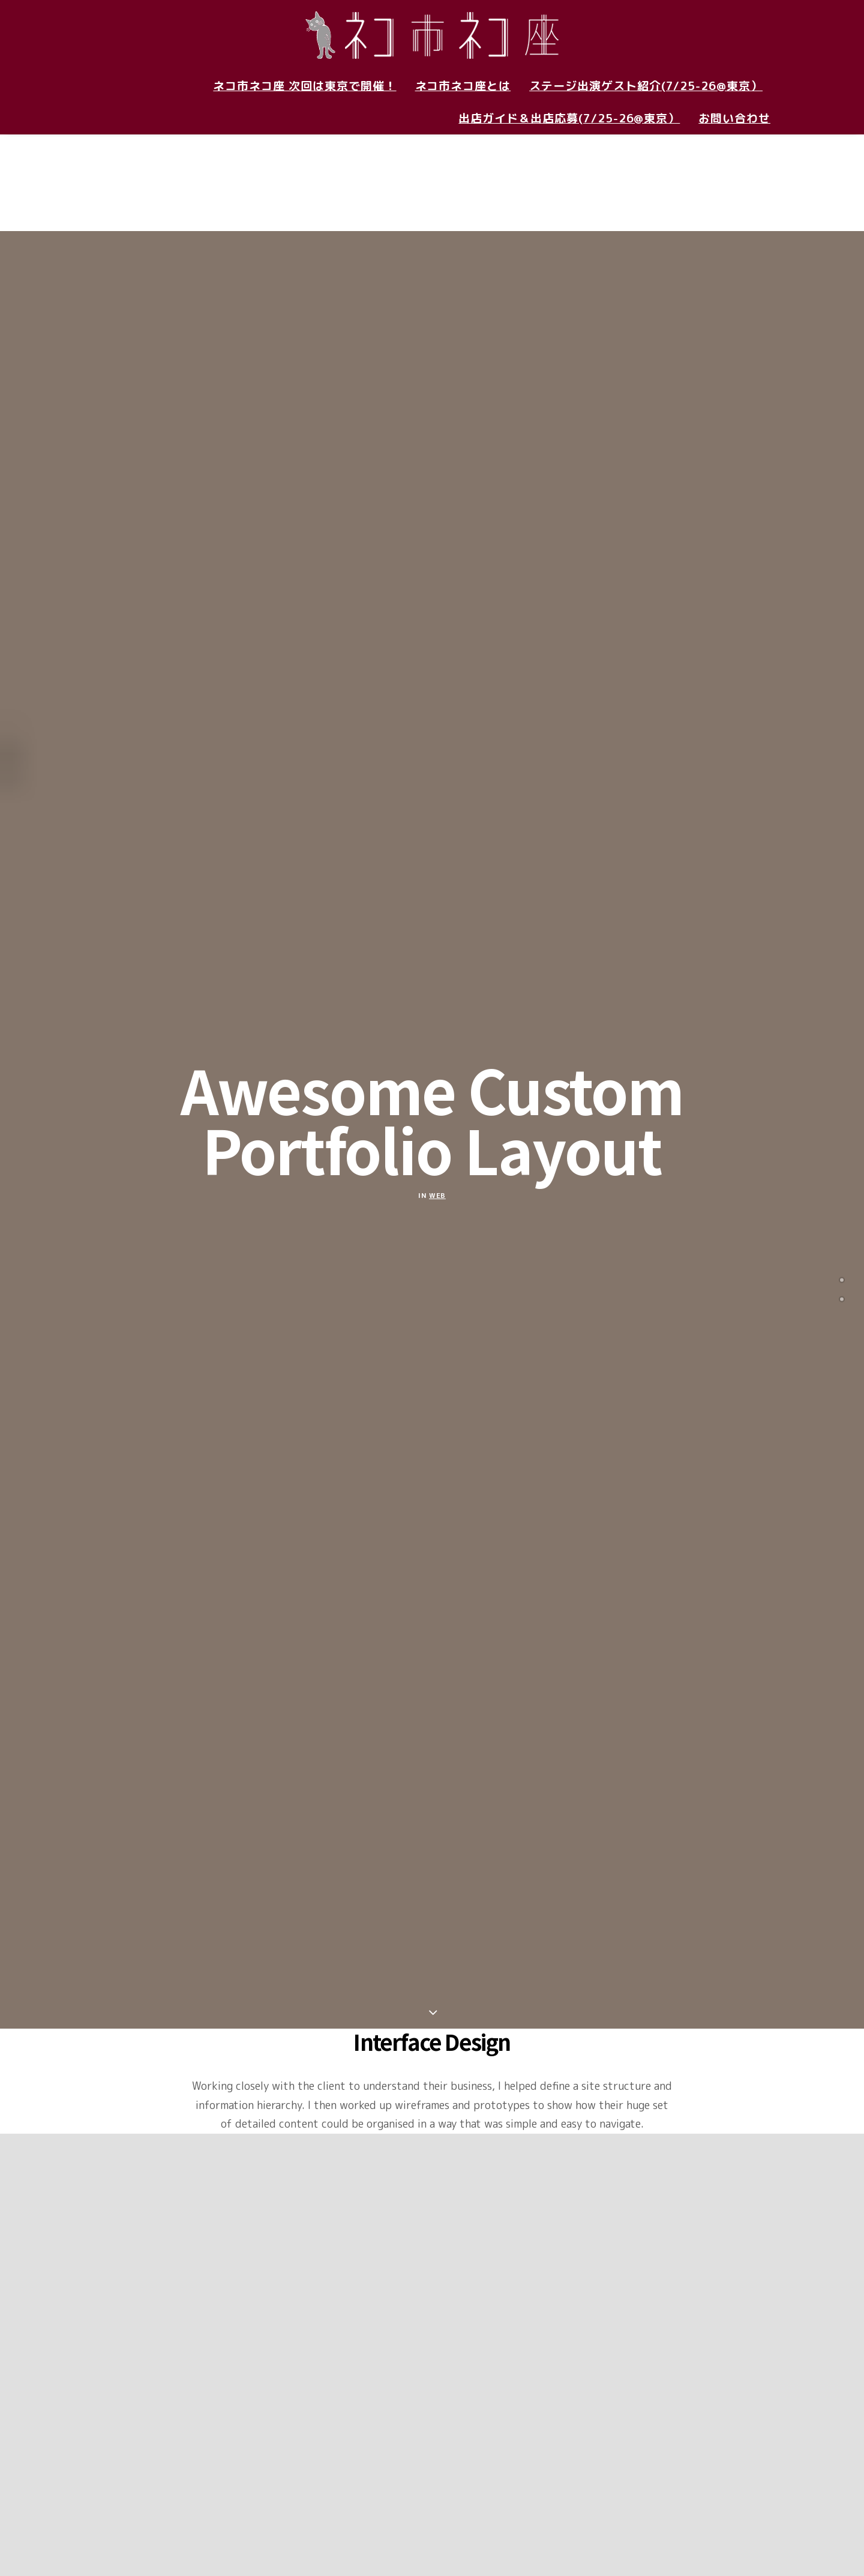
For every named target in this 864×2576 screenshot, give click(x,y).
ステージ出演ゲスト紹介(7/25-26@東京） (646, 86)
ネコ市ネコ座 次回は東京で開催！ (304, 86)
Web (437, 1076)
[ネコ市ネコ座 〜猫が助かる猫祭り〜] (432, 35)
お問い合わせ (734, 118)
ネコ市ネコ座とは (463, 86)
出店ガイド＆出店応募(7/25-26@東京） (569, 118)
